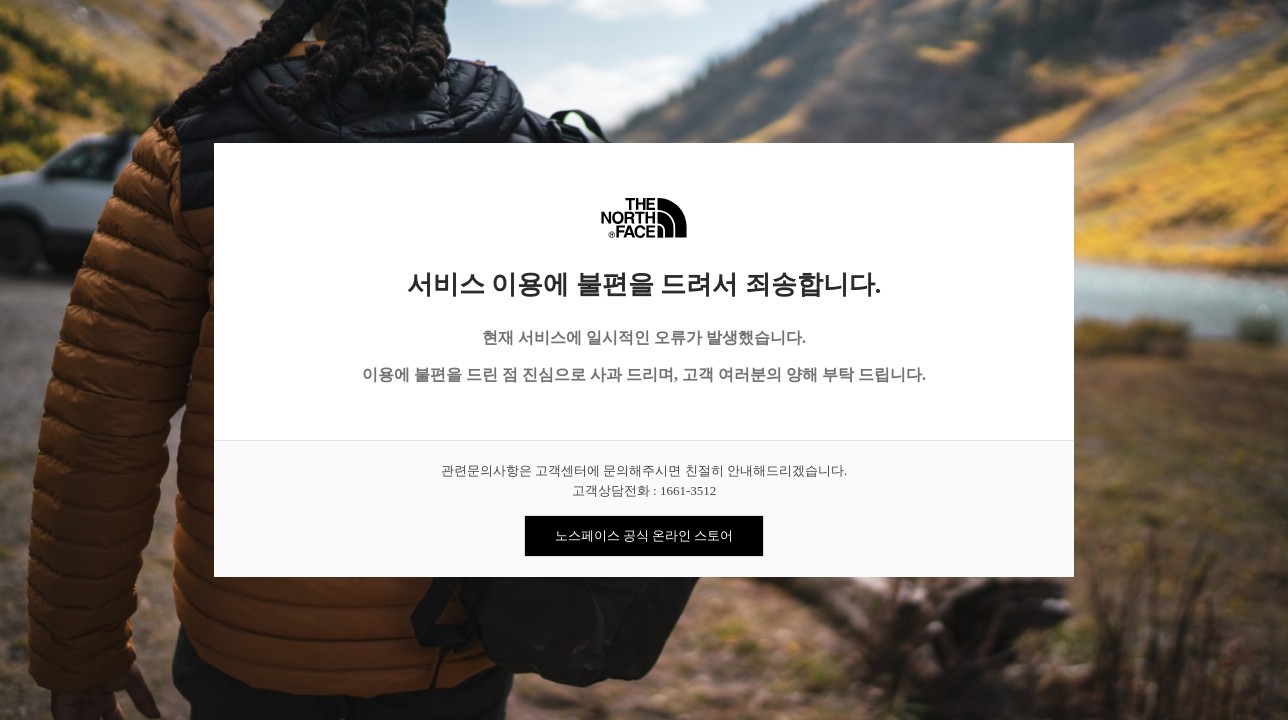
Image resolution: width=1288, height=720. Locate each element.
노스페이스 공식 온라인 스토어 (644, 535)
